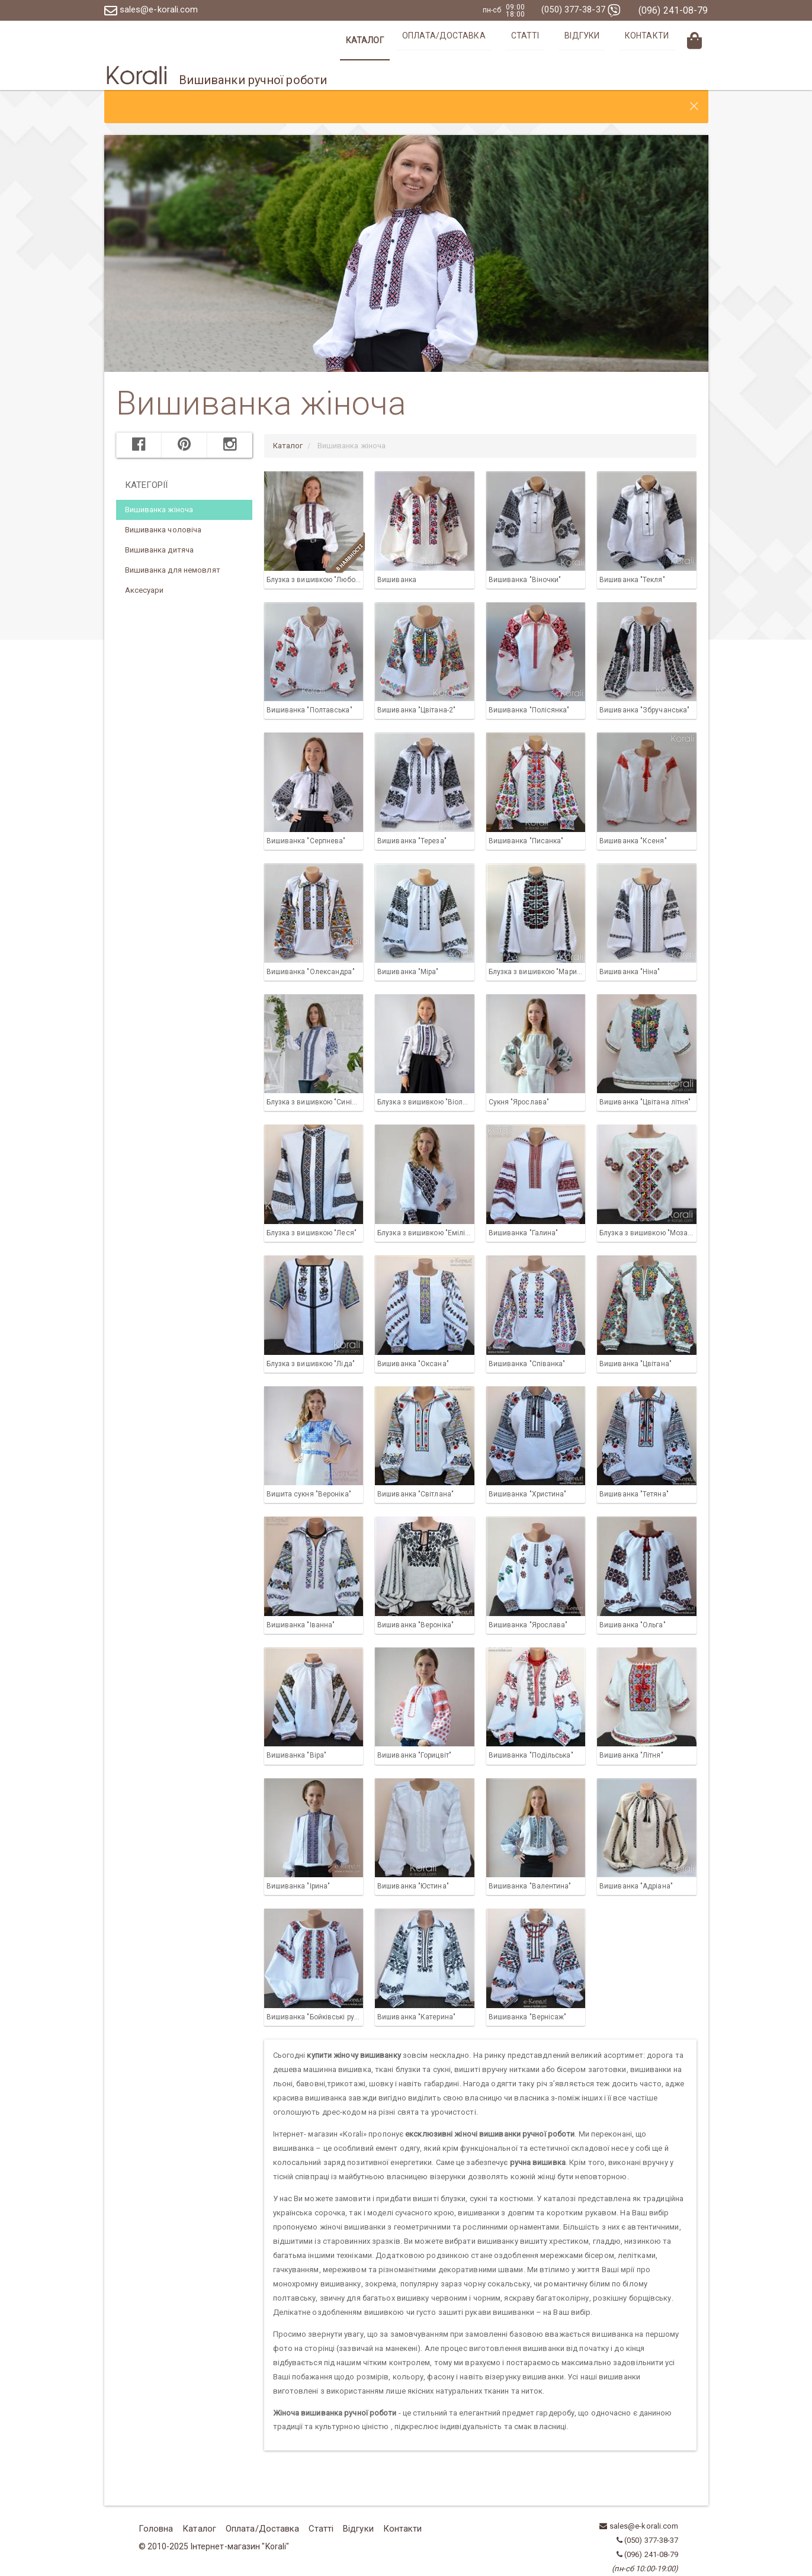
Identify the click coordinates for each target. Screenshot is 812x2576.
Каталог (422, 40)
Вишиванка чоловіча (163, 500)
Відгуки (605, 40)
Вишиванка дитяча (159, 520)
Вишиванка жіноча (159, 480)
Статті (561, 40)
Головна (154, 2498)
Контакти (656, 40)
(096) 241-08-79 (673, 10)
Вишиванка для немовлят (172, 540)
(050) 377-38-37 (578, 9)
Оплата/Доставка (494, 40)
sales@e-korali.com (153, 9)
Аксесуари (144, 560)
